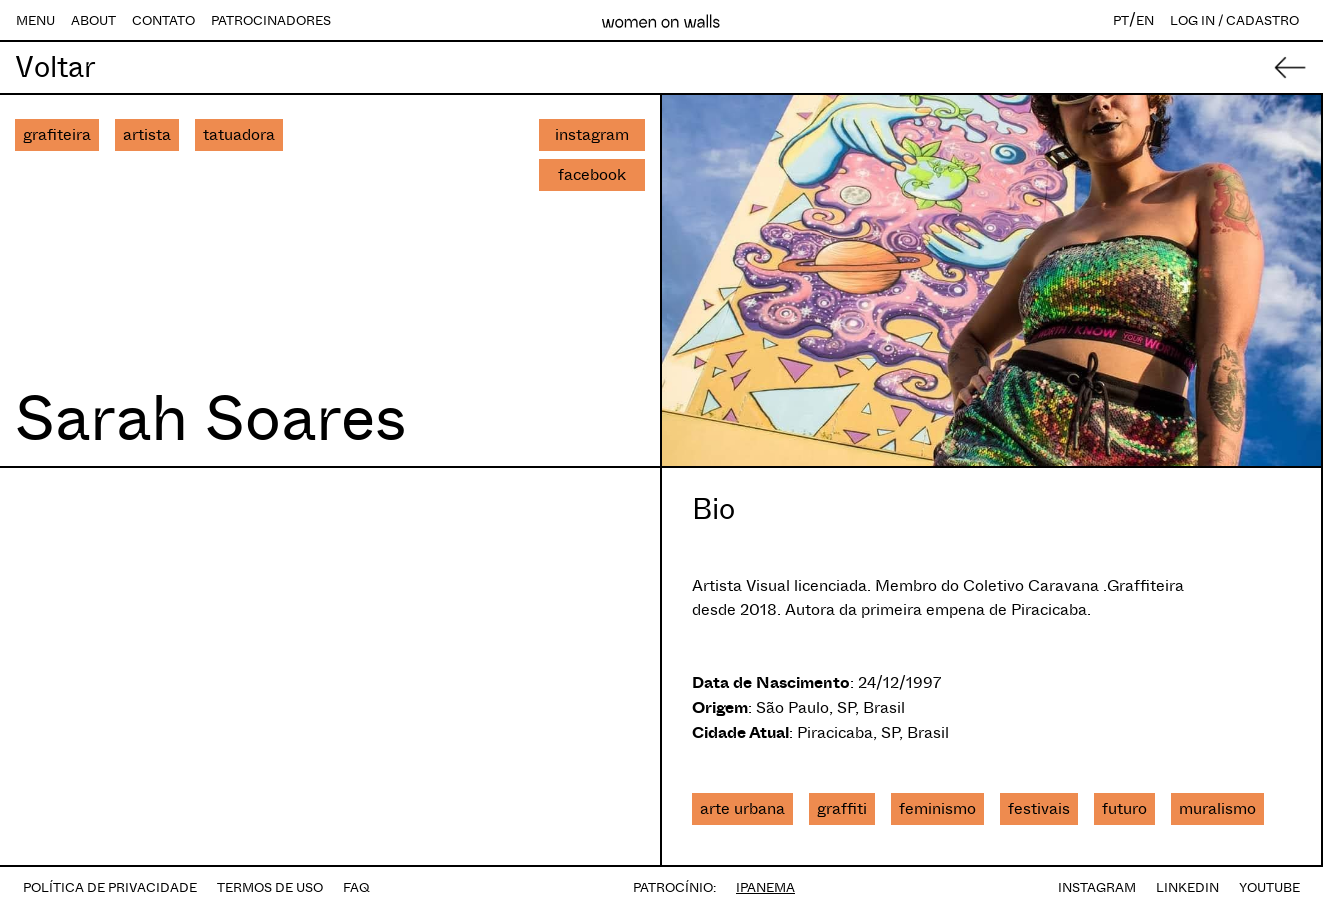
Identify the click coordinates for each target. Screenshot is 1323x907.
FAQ (356, 887)
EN (1145, 20)
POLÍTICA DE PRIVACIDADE (110, 887)
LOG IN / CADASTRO (1234, 20)
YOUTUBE (1269, 887)
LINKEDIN (1187, 887)
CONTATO (163, 20)
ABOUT (93, 20)
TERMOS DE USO (270, 887)
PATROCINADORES (271, 20)
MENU (35, 20)
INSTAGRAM (1097, 887)
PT (1121, 20)
